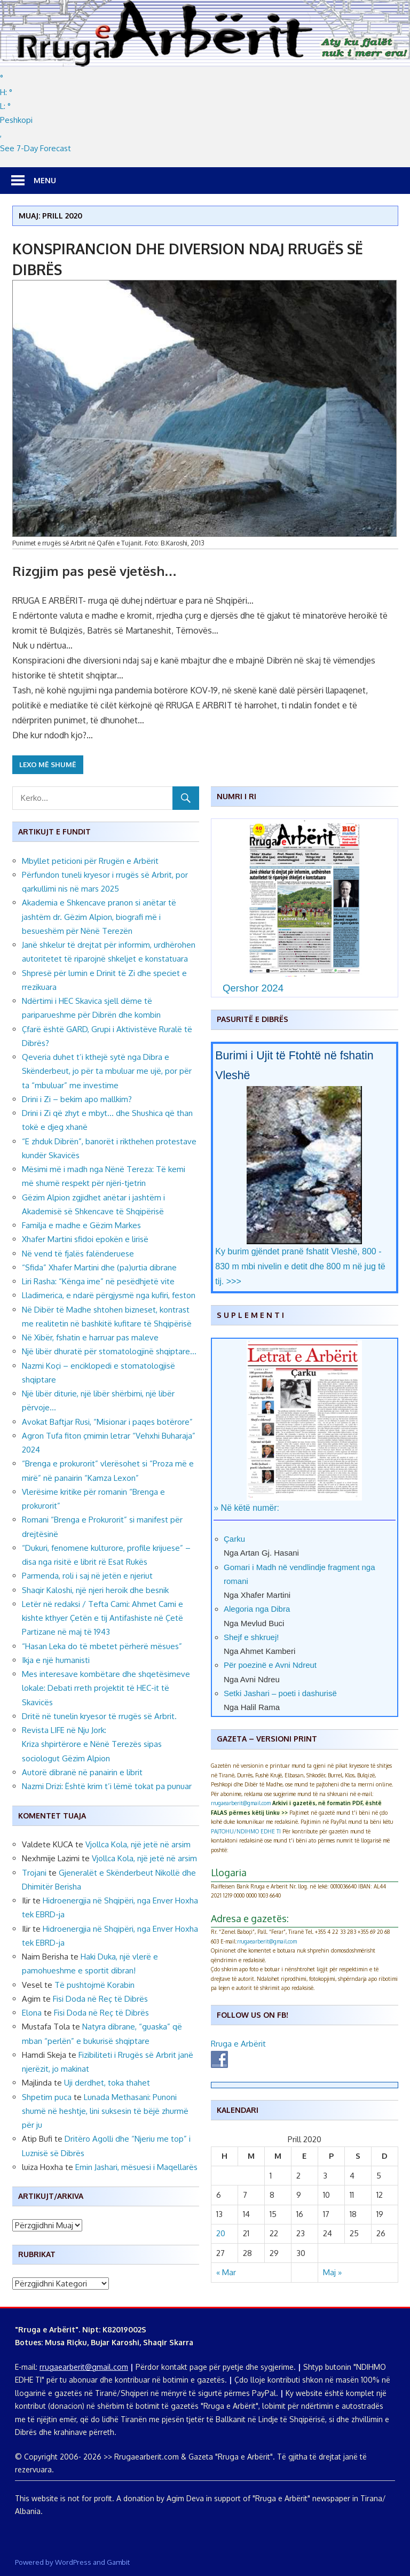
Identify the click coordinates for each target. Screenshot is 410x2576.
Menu (45, 180)
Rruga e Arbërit (238, 2044)
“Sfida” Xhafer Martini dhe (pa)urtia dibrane (99, 1267)
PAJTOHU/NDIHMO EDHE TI (246, 1831)
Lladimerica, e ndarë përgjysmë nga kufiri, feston (108, 1295)
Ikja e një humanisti (56, 1660)
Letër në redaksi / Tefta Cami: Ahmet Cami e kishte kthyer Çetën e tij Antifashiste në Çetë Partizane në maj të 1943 (102, 1618)
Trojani (34, 1873)
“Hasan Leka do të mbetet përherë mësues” (102, 1646)
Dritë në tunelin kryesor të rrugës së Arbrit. (100, 1716)
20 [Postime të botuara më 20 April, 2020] (220, 2233)
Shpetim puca (47, 2097)
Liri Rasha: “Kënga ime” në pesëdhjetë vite (98, 1281)
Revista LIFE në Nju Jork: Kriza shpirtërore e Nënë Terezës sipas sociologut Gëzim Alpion (92, 1744)
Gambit (118, 2561)
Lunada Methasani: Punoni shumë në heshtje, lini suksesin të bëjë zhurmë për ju (105, 2111)
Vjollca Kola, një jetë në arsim (138, 1844)
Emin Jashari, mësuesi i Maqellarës (136, 2167)
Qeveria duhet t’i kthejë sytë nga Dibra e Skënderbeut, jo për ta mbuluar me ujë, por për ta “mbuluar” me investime (107, 1071)
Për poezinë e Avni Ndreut (270, 1664)
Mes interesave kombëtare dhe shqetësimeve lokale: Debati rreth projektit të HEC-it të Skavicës (106, 1688)
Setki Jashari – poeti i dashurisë (280, 1693)
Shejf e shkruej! (251, 1637)
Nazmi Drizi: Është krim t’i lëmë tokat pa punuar (107, 1786)
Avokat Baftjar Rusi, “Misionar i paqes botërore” (107, 1422)
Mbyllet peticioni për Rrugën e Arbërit (90, 861)
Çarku (234, 1538)
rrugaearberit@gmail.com (241, 1803)
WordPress (73, 2561)
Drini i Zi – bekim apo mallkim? (77, 1099)
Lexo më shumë (47, 764)
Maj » (332, 2272)
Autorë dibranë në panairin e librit (82, 1772)
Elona (32, 2013)
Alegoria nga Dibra (257, 1608)
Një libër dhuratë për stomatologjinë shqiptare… (109, 1351)
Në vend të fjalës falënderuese (78, 1253)
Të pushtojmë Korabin (94, 1985)
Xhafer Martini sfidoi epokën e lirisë (85, 1239)
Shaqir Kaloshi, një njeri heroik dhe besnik (95, 1590)
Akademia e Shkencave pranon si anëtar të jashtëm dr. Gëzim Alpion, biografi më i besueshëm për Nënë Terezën (99, 916)
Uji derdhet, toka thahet (107, 2083)
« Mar (226, 2272)
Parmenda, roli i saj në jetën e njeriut (87, 1576)
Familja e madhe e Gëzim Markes (81, 1225)
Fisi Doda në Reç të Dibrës (100, 1999)
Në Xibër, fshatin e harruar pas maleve (90, 1337)
